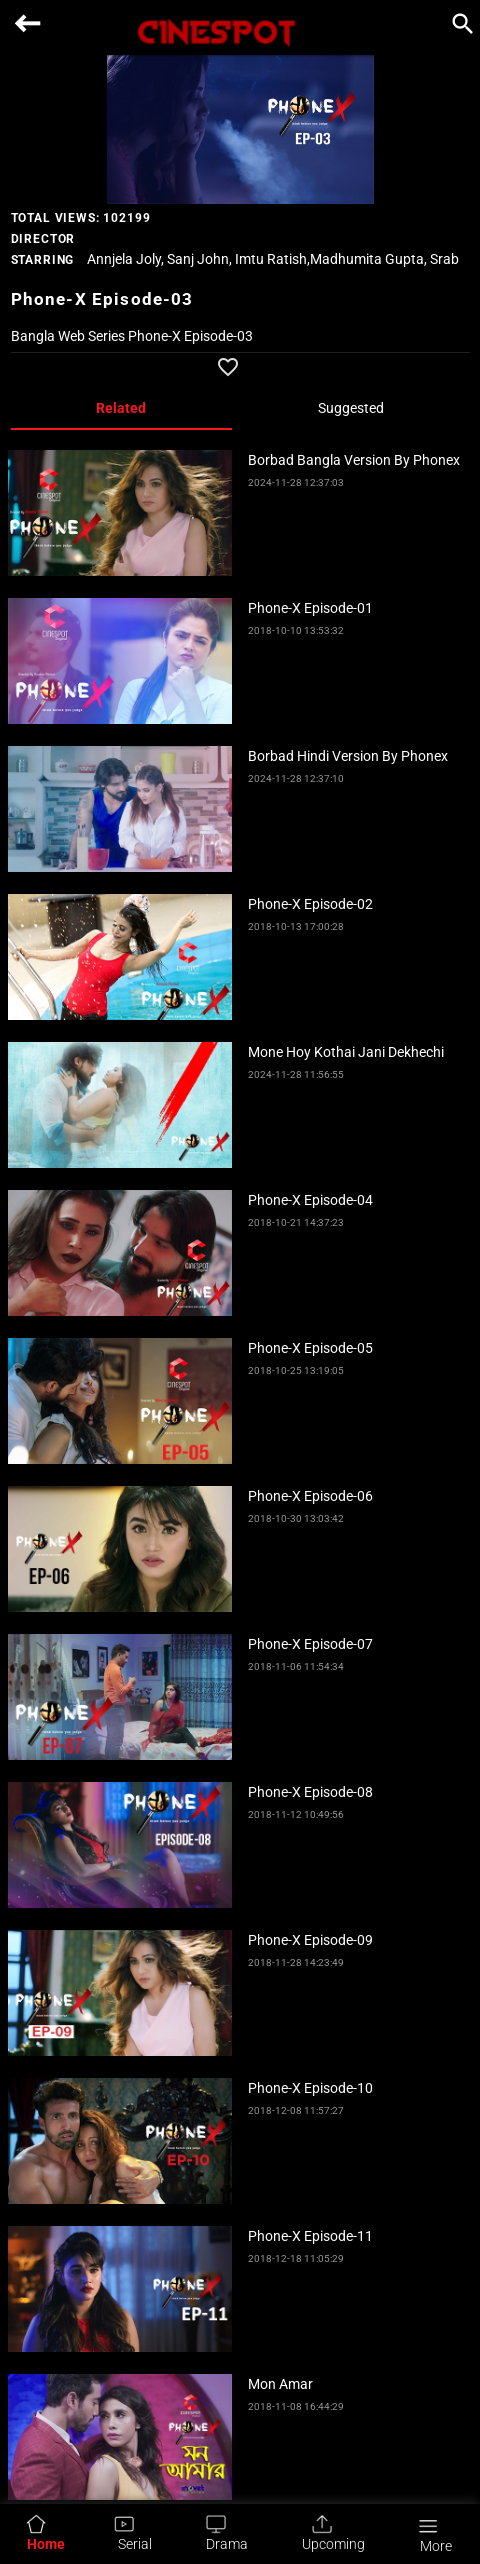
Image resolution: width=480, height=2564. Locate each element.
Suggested (351, 408)
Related (121, 408)
